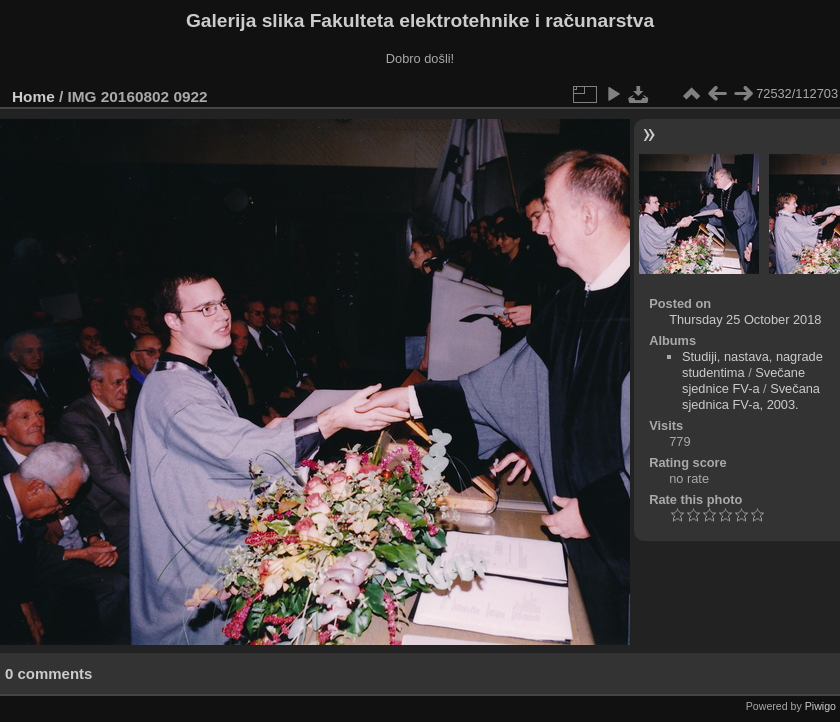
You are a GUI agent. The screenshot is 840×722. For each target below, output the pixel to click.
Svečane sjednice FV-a (743, 380)
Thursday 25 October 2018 (745, 319)
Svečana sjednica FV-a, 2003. (751, 396)
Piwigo (820, 706)
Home (33, 96)
